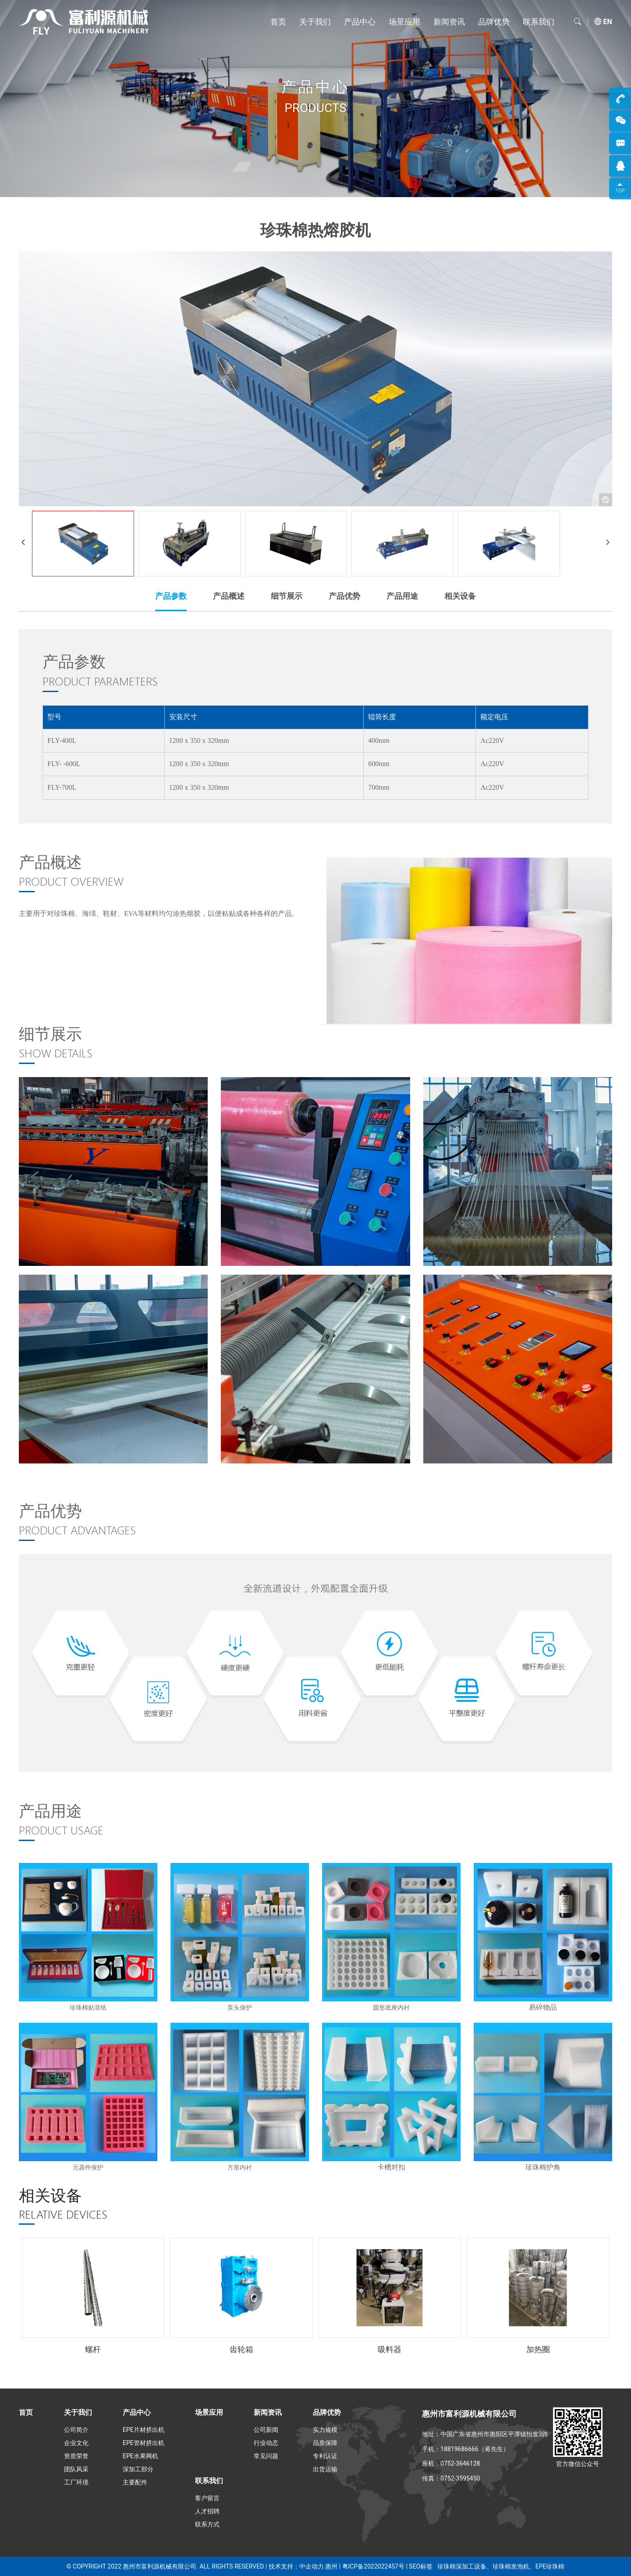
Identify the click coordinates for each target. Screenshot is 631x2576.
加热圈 (538, 2349)
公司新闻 (266, 2429)
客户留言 (207, 2498)
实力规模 (325, 2429)
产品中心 (360, 21)
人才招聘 (207, 2511)
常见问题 (266, 2455)
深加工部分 (138, 2469)
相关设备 (460, 596)
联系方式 (207, 2524)
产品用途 (402, 596)
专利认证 (325, 2455)
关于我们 (315, 21)
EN (607, 22)
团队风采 (76, 2469)
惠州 (331, 2566)
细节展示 (286, 596)
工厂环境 (76, 2482)
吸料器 (389, 2349)
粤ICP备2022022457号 (373, 2566)
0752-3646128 (460, 2463)
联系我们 (538, 21)
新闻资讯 (449, 21)
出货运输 (325, 2469)
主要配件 (135, 2482)
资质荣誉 (76, 2455)
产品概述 (229, 596)
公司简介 (76, 2429)
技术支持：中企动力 (296, 2566)
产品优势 (344, 596)
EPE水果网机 (140, 2455)
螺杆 (93, 2349)
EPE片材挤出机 (143, 2429)
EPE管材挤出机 (143, 2442)
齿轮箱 (241, 2349)
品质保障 (325, 2442)
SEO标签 (420, 2566)
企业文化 (76, 2442)
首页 (278, 21)
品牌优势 (494, 21)
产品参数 (171, 596)
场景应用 (404, 21)
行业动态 (266, 2442)
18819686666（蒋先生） (474, 2448)
